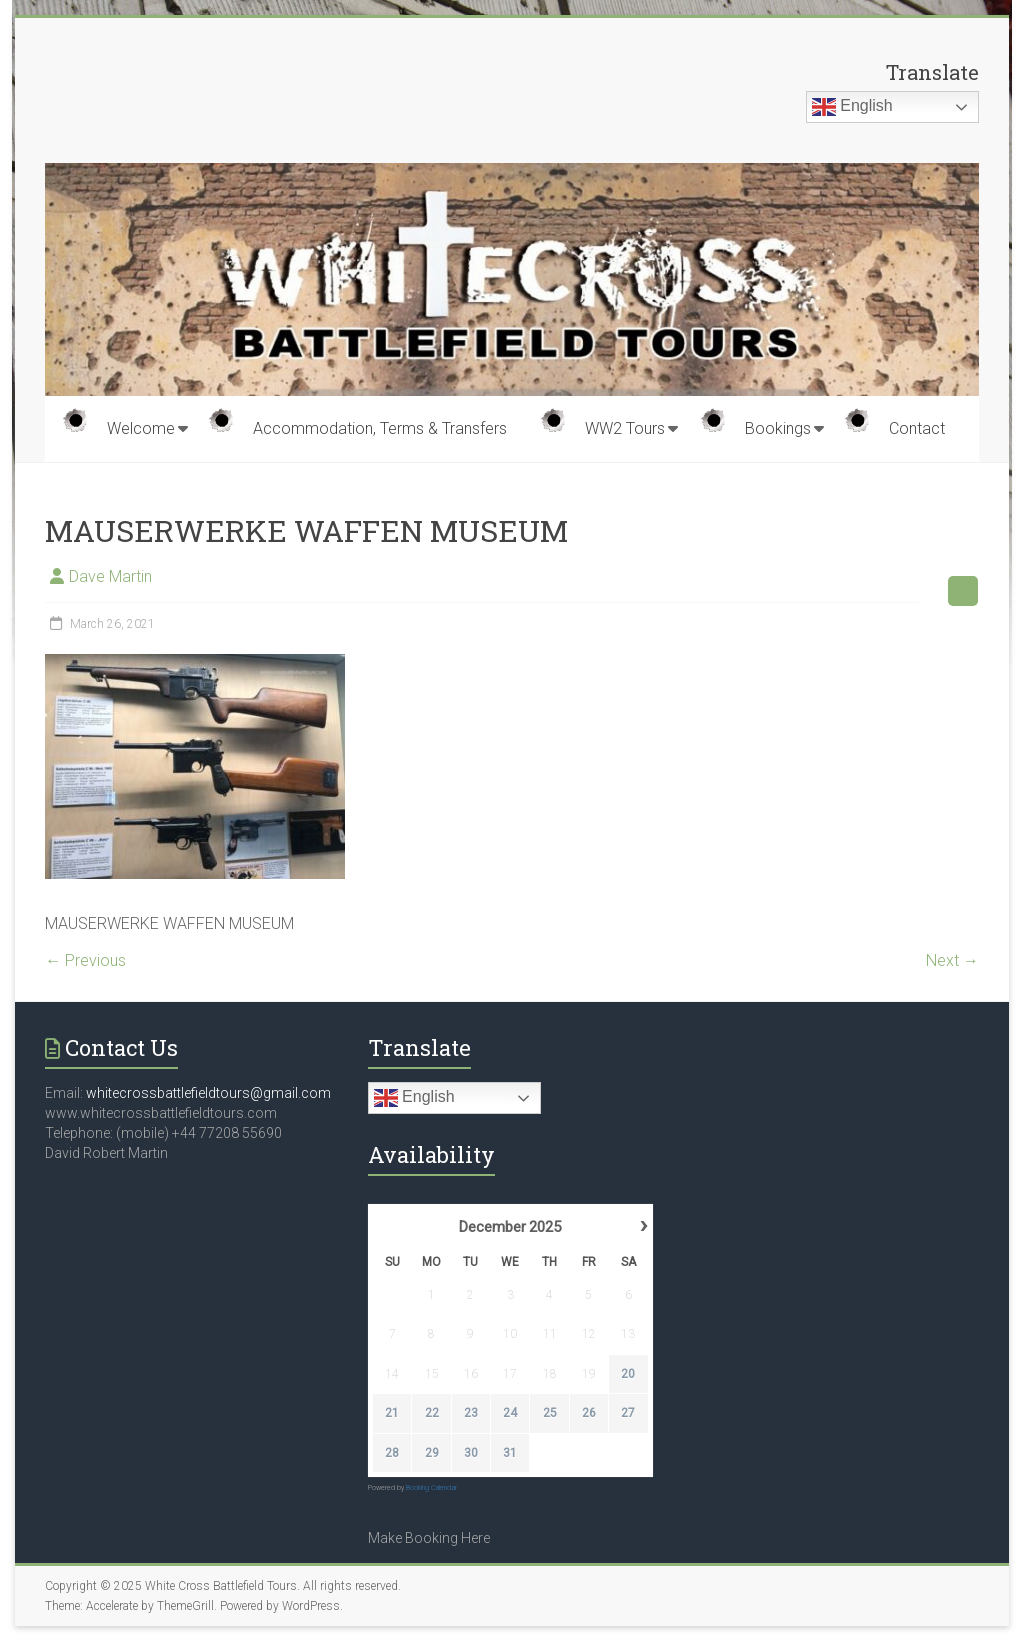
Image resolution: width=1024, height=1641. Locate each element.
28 (392, 1453)
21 (392, 1414)
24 (510, 1414)
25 (549, 1414)
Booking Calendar (431, 1488)
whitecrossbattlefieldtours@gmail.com (208, 1093)
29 (431, 1453)
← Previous (85, 960)
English (852, 107)
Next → (952, 960)
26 (589, 1414)
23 (471, 1414)
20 (628, 1374)
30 (471, 1453)
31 (510, 1453)
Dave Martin (110, 576)
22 (431, 1414)
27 (628, 1414)
